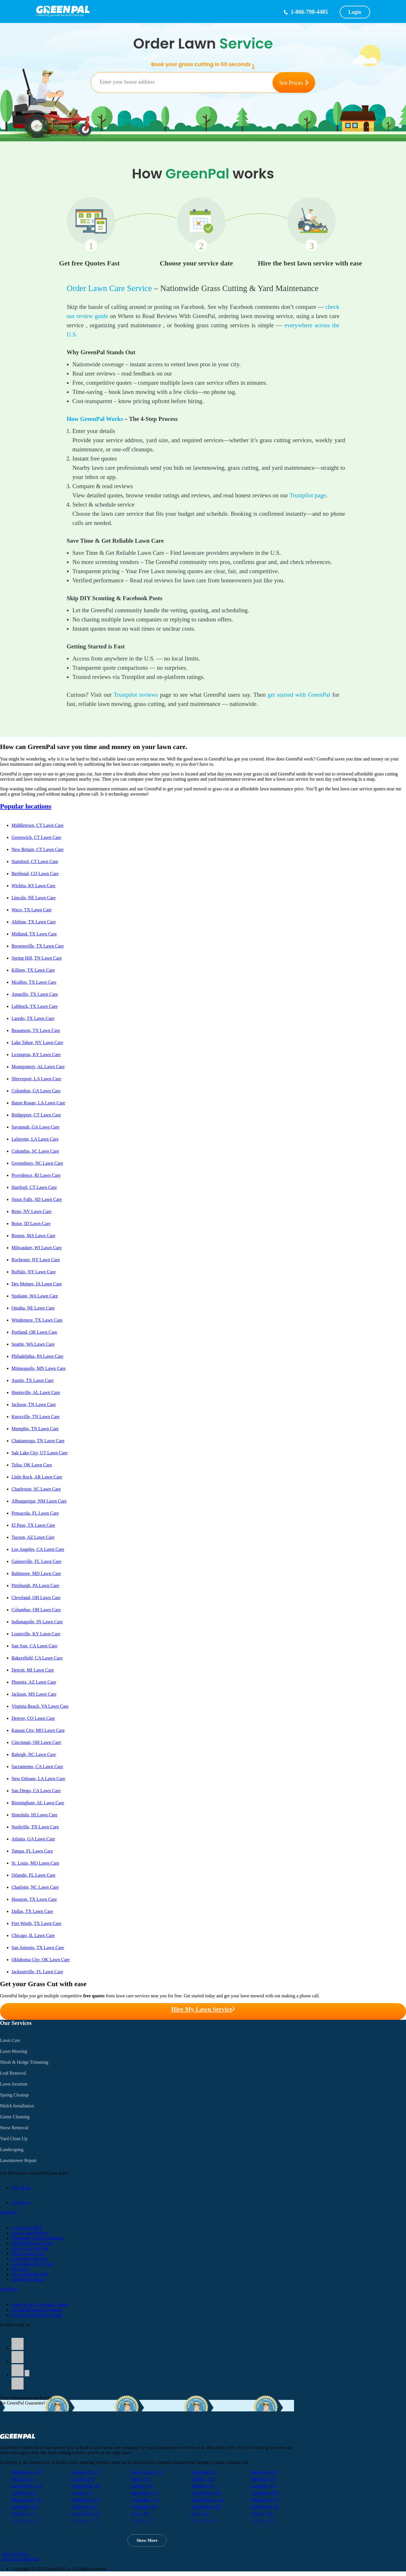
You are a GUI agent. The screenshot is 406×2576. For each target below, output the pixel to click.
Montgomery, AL (27, 2499)
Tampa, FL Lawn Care (32, 1851)
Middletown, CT (26, 2472)
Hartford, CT (23, 2513)
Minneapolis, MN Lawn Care (38, 1368)
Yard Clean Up (13, 2138)
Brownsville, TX (26, 2485)
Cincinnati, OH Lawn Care (36, 1742)
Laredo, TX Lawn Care (32, 1018)
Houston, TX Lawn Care (34, 1899)
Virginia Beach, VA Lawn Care (40, 1706)
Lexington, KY (265, 2492)
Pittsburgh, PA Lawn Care (35, 1585)
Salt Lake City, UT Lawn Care (39, 1452)
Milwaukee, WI (25, 2520)
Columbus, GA (145, 2499)
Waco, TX (141, 2479)
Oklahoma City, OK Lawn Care (40, 1959)
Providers (9, 2289)
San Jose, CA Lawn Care (34, 1645)
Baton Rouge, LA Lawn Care (38, 1102)
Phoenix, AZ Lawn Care (33, 1682)
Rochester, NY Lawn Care (35, 1259)
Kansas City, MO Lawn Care (38, 1730)
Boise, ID (200, 2513)
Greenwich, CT (85, 2472)
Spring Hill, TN (85, 2485)
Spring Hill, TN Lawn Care (36, 958)
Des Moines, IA (206, 2520)
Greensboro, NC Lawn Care (37, 1163)
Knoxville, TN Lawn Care (35, 1416)
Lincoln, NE (82, 2479)
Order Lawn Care (27, 2253)
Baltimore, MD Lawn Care (36, 1573)
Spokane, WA (264, 2520)
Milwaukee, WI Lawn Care (36, 1247)
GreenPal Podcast (27, 2279)
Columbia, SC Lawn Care (35, 1151)
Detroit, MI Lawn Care (32, 1670)
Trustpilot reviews (136, 694)
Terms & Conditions (20, 2558)
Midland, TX (263, 2479)
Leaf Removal (13, 2073)
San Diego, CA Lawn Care (36, 1790)
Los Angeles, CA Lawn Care (37, 1549)
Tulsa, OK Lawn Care (31, 1464)
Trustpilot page (307, 495)
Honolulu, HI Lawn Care (34, 1814)
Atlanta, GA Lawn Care (33, 1838)
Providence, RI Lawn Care (36, 1175)
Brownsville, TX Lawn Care (37, 946)
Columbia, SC (145, 2506)
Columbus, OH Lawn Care (36, 1609)
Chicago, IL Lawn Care (33, 1935)
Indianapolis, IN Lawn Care (37, 1621)
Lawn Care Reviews (30, 2232)
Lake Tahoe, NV (206, 2492)
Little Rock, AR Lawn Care (36, 1476)
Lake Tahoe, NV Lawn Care (37, 1042)
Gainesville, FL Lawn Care (36, 1561)
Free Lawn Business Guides (37, 2315)
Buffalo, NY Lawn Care (33, 1271)
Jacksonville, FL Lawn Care (37, 1971)
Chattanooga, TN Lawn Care (38, 1440)
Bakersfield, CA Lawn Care (37, 1657)
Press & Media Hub (29, 2274)
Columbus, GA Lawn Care (36, 1090)
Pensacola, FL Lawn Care (35, 1513)
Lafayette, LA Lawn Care (34, 1139)
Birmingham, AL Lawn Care (37, 1802)
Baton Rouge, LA (207, 2499)
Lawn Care (10, 2040)
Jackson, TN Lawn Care (33, 1404)
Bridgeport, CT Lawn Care (36, 1114)
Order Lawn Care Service (109, 288)
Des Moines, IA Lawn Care (36, 1283)
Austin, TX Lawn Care (32, 1380)
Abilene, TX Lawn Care (33, 921)
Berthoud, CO (264, 2472)
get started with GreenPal (299, 694)
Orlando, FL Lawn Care (33, 1875)
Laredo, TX (82, 2492)
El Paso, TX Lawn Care (33, 1525)
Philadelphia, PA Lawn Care (37, 1356)
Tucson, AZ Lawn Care (33, 1537)
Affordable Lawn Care (32, 2243)
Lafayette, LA (84, 2506)
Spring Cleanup (14, 2094)
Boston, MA (262, 2513)
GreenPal (8, 2212)
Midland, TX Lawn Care (34, 933)
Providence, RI (265, 2506)
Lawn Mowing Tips (29, 2258)
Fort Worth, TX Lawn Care (36, 1923)
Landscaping (12, 2149)
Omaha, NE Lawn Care (33, 1308)
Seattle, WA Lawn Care (33, 1344)
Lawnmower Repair (18, 2160)
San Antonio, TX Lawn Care (37, 1947)
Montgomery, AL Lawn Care (38, 1066)
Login (354, 12)
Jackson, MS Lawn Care (33, 1694)
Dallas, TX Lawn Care (32, 1911)
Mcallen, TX (202, 2485)
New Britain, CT (147, 2472)
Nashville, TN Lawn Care (35, 1826)
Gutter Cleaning (15, 2116)
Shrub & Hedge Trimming (24, 2062)
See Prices (293, 83)
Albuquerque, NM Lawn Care (39, 1501)
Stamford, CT (203, 2472)
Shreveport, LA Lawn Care (36, 1078)
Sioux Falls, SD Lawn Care (36, 1199)
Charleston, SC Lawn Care (36, 1489)
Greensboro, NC (206, 2506)
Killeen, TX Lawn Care (33, 970)
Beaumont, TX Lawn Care (35, 1030)
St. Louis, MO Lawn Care (35, 1863)
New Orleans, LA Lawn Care (38, 1778)
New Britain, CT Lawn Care (37, 849)
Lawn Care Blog (26, 2227)
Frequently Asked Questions (37, 2238)
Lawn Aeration (14, 2084)
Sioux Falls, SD (85, 2513)
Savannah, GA (24, 2506)
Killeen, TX (142, 2485)
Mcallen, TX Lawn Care (33, 982)
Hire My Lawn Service (203, 2009)
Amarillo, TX (263, 2485)
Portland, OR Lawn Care (34, 1332)
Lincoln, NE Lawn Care (33, 897)
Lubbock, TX (23, 2492)
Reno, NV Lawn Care (31, 1211)
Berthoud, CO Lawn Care (35, 873)
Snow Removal (14, 2127)
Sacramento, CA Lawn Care (37, 1766)
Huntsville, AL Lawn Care (35, 1392)
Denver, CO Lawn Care (33, 1718)
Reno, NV (141, 2513)
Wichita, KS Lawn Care (33, 885)
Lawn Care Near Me (30, 2248)
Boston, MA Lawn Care (33, 1235)
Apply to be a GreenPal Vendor (40, 2304)
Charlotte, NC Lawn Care (35, 1887)
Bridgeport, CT (265, 2499)
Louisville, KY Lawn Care (35, 1633)
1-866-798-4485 (309, 12)
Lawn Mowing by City (32, 2263)
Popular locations (25, 806)
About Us (20, 2269)
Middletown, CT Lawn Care (37, 825)
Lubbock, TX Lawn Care (34, 1006)
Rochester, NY (84, 2520)
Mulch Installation (17, 2105)
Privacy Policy (15, 2553)
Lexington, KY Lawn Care (36, 1054)
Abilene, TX (202, 2479)
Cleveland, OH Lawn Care (36, 1597)
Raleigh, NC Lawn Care (33, 1754)
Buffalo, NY (143, 2520)
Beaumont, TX (145, 2492)
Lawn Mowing (13, 2051)
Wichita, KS (22, 2479)
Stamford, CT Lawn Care (34, 861)
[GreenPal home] (153, 10)
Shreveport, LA (85, 2499)
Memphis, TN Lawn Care (35, 1428)
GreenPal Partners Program (36, 2309)
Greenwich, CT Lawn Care (36, 837)
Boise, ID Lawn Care (31, 1223)
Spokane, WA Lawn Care (34, 1295)
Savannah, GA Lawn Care (35, 1127)
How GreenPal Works (95, 418)
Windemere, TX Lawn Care (37, 1320)
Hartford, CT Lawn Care (34, 1187)
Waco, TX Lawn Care (31, 909)
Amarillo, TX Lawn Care (34, 994)
